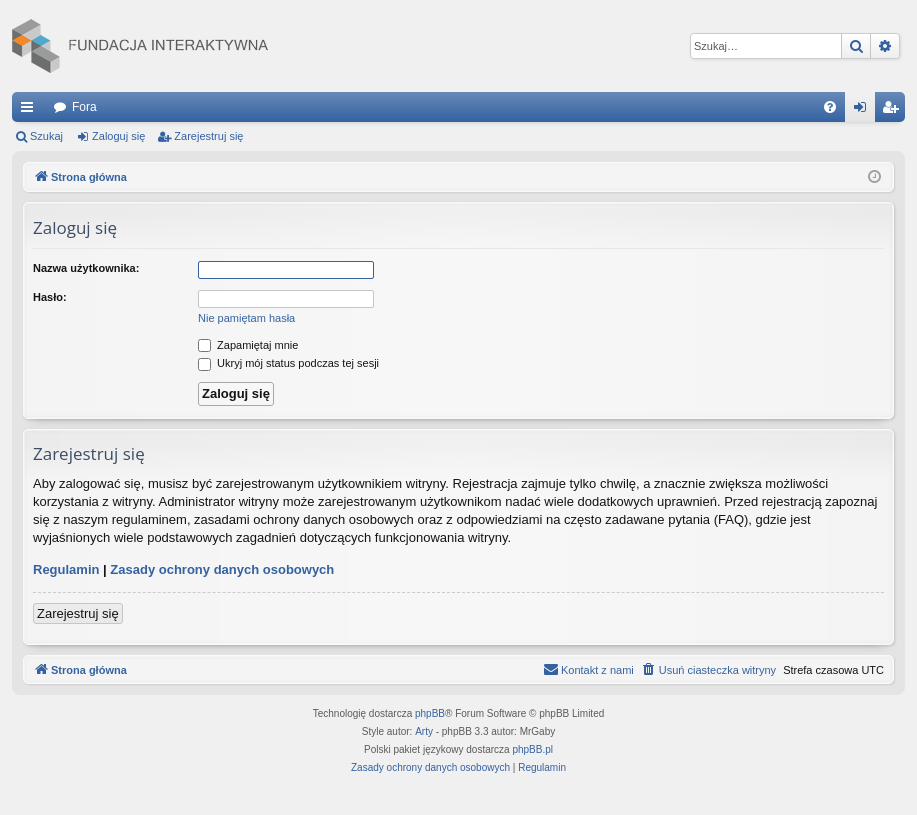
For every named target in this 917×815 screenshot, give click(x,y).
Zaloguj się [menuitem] (864, 111)
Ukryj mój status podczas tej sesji (288, 363)
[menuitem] (830, 107)
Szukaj (46, 136)
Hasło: (50, 297)
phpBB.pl (532, 749)
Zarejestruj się (208, 136)
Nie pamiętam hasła (246, 318)
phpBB (430, 713)
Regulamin (66, 569)
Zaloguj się (118, 136)
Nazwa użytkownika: (86, 268)
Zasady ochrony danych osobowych (222, 569)
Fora (84, 107)
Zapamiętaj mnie (248, 345)
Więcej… (31, 111)
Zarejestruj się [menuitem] (894, 111)
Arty (424, 731)
